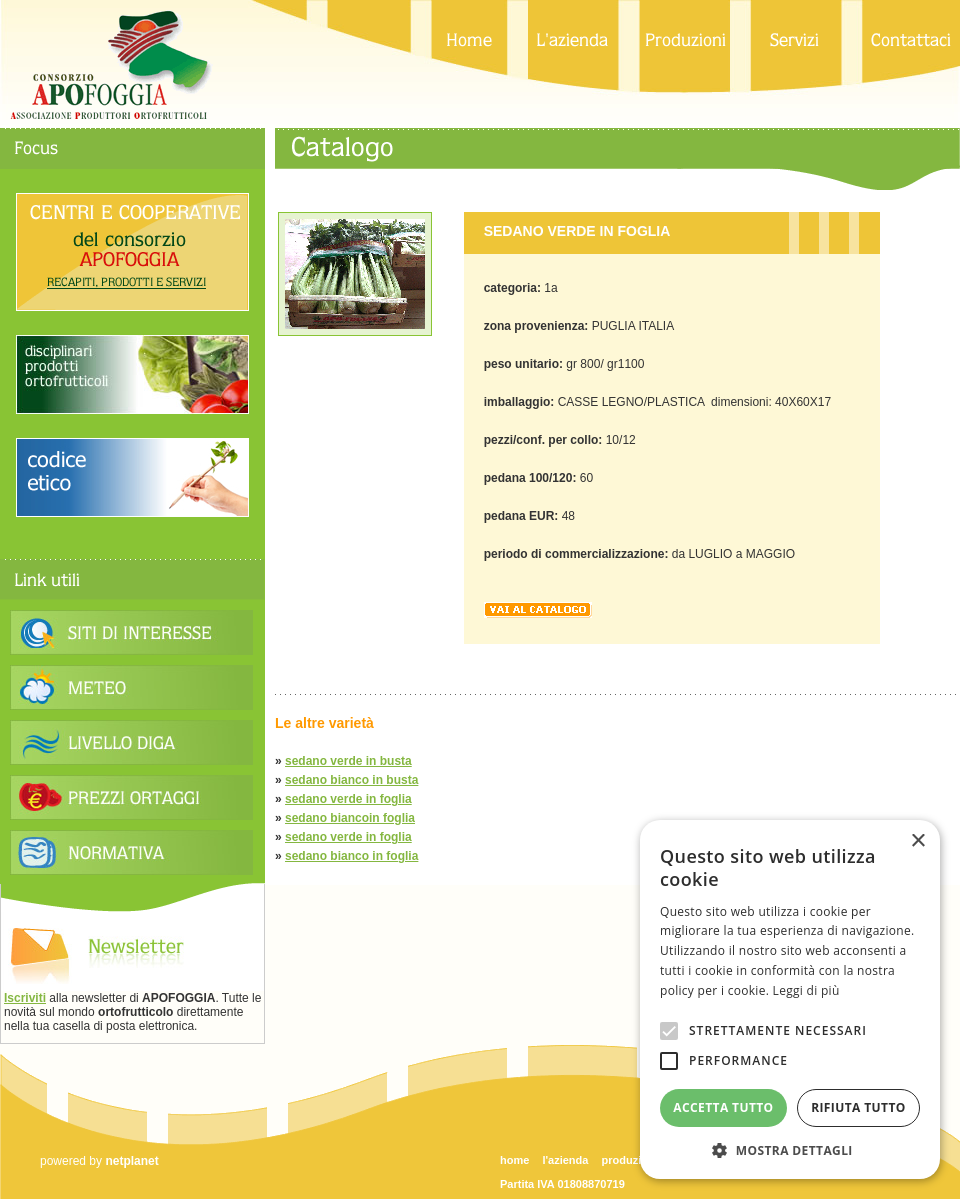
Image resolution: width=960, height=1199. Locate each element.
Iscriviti (25, 998)
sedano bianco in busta (351, 780)
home (514, 1160)
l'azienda (565, 1160)
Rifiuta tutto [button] (858, 1107)
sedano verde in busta (348, 761)
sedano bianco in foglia (351, 856)
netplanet (131, 1161)
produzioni (630, 1160)
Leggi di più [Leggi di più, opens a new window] (806, 990)
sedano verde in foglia (348, 799)
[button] (790, 1149)
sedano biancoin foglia (350, 818)
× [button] (917, 841)
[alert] (790, 999)
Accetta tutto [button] (723, 1107)
